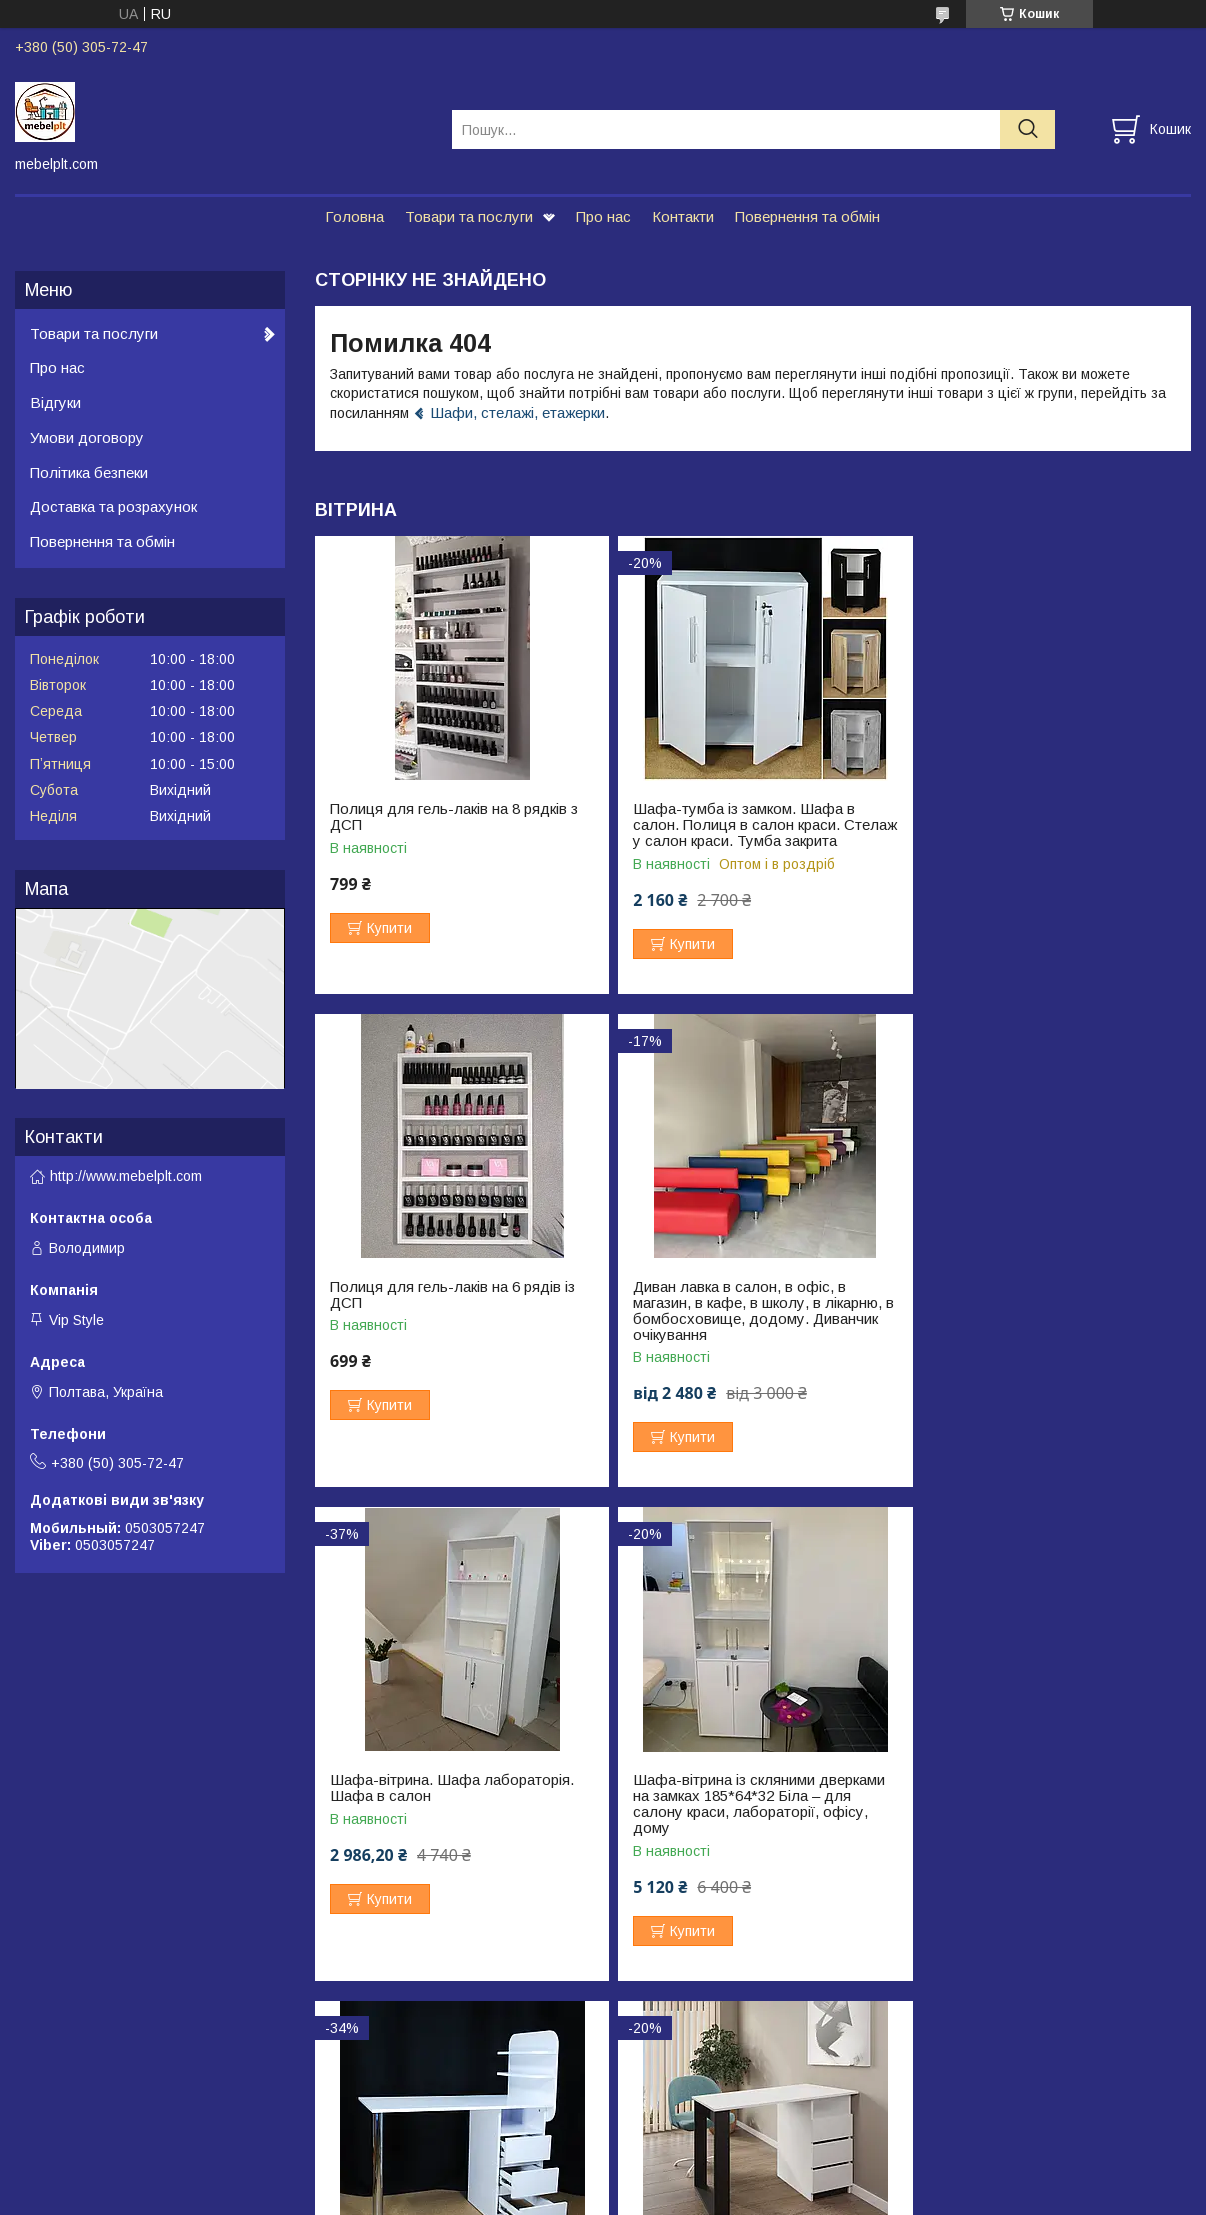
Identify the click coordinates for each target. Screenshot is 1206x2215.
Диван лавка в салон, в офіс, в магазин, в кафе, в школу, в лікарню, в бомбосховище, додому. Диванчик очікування (454, 1327)
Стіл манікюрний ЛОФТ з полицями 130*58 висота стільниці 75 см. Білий (1047, 1804)
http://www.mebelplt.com (126, 1176)
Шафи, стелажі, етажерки (517, 412)
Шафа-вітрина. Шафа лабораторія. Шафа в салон (747, 1311)
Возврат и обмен (70, 2103)
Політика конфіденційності (707, 2196)
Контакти (683, 216)
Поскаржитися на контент (550, 2196)
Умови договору (87, 437)
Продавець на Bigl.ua (603, 2178)
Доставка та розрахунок (113, 506)
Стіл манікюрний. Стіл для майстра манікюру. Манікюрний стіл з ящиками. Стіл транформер (451, 1812)
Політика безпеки (89, 472)
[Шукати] (1027, 129)
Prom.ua (697, 2160)
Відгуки (55, 402)
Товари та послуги (469, 216)
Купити (389, 928)
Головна (354, 216)
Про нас (603, 216)
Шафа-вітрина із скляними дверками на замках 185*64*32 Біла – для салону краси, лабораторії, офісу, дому (1046, 1327)
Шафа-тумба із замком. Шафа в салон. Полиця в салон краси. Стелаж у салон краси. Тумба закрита (736, 833)
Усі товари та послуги (1104, 1999)
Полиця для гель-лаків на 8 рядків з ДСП (454, 817)
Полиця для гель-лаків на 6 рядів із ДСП (1042, 817)
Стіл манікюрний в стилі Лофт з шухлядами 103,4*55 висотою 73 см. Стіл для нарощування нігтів (751, 1812)
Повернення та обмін (807, 216)
